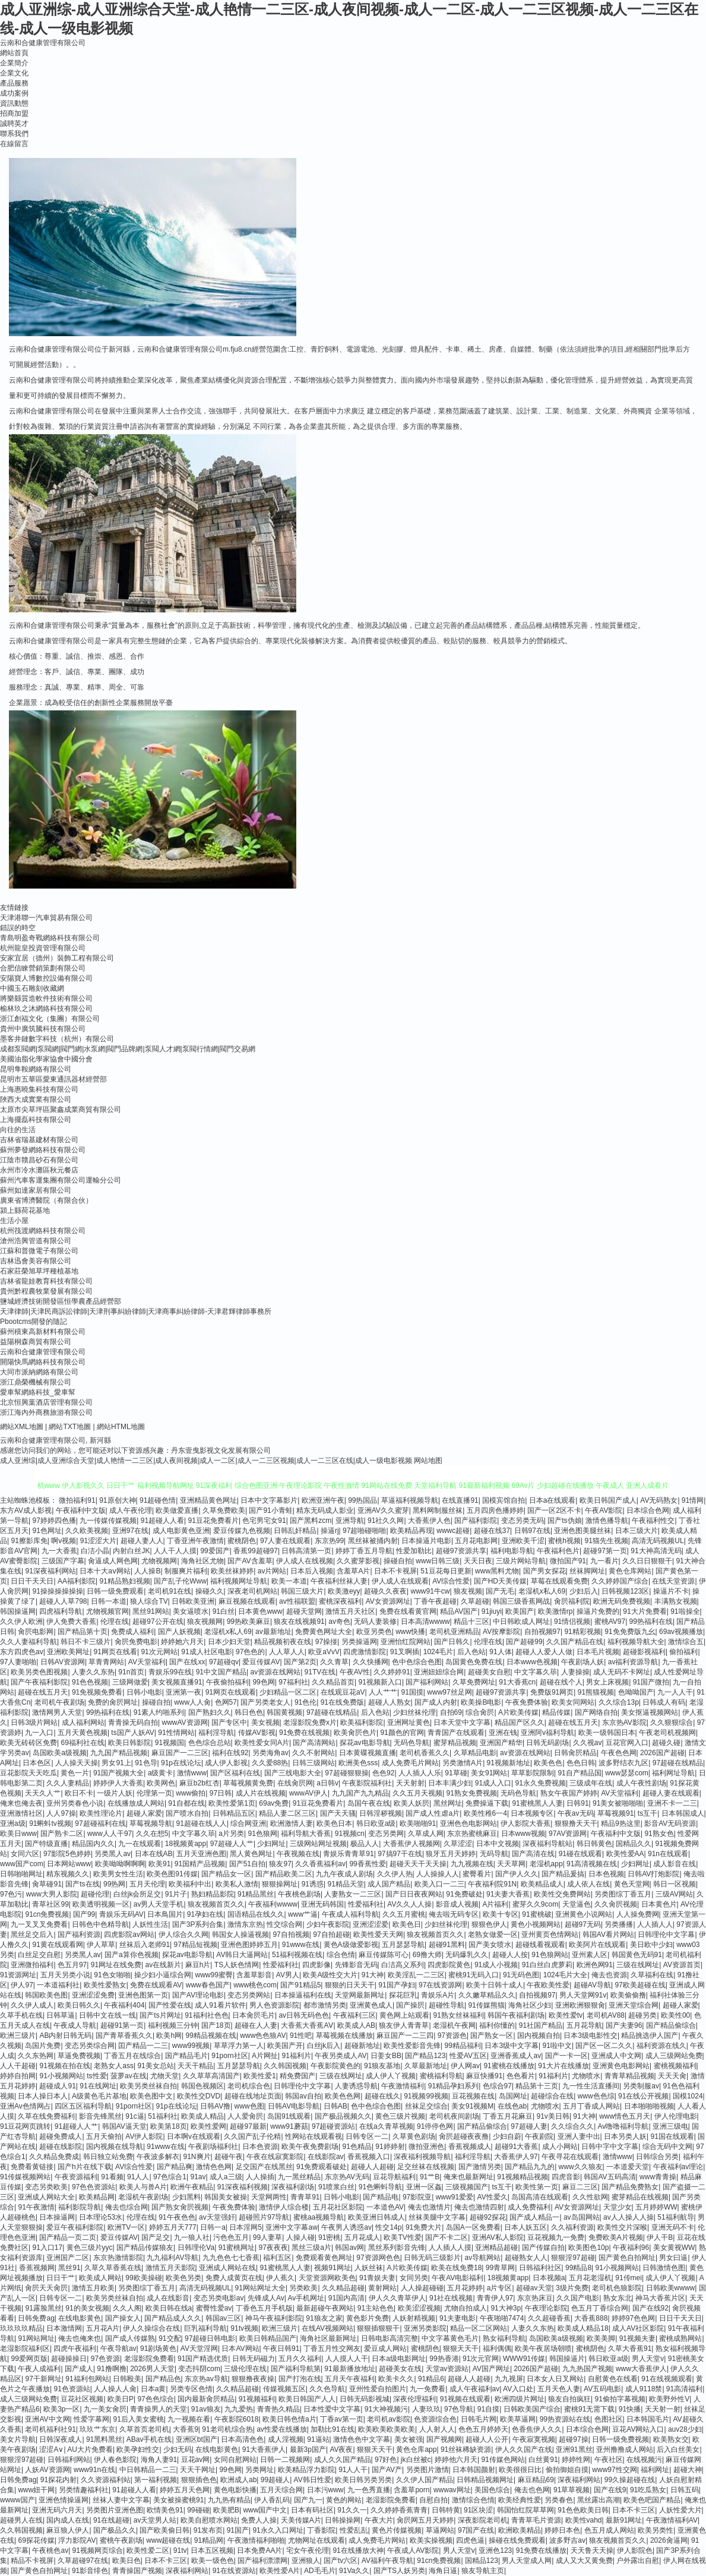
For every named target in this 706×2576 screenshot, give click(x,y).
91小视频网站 (61, 2076)
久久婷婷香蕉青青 (399, 2510)
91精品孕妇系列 (453, 2086)
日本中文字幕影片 (268, 1500)
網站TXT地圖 (70, 1427)
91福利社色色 (206, 2015)
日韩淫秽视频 (380, 1813)
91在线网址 (98, 2086)
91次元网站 (159, 1652)
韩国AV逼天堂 (124, 2126)
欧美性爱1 (259, 2076)
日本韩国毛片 (647, 2419)
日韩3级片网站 (34, 1722)
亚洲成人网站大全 (46, 2197)
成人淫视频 (285, 2439)
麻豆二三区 (580, 2187)
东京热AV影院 (624, 1722)
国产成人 (79, 2369)
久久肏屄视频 (615, 1904)
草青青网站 (106, 1662)
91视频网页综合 (97, 2550)
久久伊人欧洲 (21, 1621)
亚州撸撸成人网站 (624, 2449)
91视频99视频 (426, 2096)
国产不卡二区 (446, 2237)
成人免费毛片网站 (410, 1763)
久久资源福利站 (106, 2480)
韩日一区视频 (674, 1884)
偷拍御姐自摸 (567, 2470)
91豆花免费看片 (213, 1520)
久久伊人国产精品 (424, 2480)
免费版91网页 (552, 1692)
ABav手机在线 (149, 2439)
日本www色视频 (532, 1662)
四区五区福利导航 (83, 2106)
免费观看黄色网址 (324, 2257)
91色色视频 (90, 1682)
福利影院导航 (79, 2207)
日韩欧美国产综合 (532, 2409)
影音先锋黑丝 (100, 2116)
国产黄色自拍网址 (627, 2257)
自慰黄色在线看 (613, 2379)
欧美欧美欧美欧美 (386, 2429)
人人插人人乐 (419, 1773)
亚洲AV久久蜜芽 (383, 1510)
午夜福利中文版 (81, 1510)
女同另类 (414, 2278)
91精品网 (208, 2540)
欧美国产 (519, 1611)
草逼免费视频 (79, 2056)
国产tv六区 (340, 2560)
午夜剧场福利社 (213, 2146)
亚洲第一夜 (183, 1692)
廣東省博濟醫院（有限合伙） (46, 1200)
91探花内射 (58, 2480)
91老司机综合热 (227, 2429)
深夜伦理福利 (414, 2399)
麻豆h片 (198, 1965)
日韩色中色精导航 (100, 1924)
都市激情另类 (324, 2005)
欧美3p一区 (61, 2409)
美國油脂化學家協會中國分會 (46, 1059)
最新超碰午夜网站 (324, 2308)
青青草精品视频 (629, 2076)
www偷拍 (190, 1793)
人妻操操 (575, 1672)
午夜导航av (118, 2348)
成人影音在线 (674, 1864)
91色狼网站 (549, 1955)
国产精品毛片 (186, 2056)
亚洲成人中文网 (616, 2056)
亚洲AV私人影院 (498, 2237)
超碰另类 (642, 2015)
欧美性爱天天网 (378, 1934)
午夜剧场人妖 (582, 1662)
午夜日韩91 (281, 2348)
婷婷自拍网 (18, 2076)
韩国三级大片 (302, 1591)
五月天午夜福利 (350, 2379)
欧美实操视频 (431, 2540)
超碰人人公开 (487, 2439)
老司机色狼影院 (617, 2288)
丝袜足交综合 (426, 2106)
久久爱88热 (270, 1763)
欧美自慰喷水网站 (209, 2520)
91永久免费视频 (540, 1783)
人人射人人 (437, 2429)
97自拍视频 (291, 1934)
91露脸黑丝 (43, 2308)
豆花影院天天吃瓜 (28, 1773)
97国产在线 (476, 2530)
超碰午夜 (228, 2157)
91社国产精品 (540, 2025)
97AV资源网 (568, 1833)
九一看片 (604, 1561)
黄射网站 (382, 2288)
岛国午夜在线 (368, 1803)
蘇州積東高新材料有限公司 (43, 1331)
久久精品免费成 (54, 2157)
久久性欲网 (590, 2197)
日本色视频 (606, 1874)
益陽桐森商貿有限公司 (35, 1342)
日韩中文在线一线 (107, 2015)
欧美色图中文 (151, 2096)
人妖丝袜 (368, 2268)
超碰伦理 (95, 1894)
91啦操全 (684, 1611)
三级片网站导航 (521, 1561)
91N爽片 (197, 2157)
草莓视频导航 (150, 1823)
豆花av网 (195, 2459)
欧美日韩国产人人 (306, 2399)
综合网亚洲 (248, 1823)
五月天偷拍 (104, 2136)
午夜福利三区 (354, 2015)
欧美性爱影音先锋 (412, 2045)
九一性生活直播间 (590, 2086)
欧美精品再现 (411, 1530)
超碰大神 (687, 2470)
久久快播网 (370, 1662)
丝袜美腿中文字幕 (437, 2217)
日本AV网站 (240, 2348)
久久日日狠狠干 (647, 1561)
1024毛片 (438, 1652)
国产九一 (308, 2500)
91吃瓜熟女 (648, 2490)
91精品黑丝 (256, 1894)
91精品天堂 (346, 1884)
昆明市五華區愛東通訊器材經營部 (53, 1079)
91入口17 (47, 2247)
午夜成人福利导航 (350, 1914)
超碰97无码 (583, 1924)
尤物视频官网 (107, 1611)
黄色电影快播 (235, 2490)
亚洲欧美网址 (68, 1652)
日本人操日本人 (43, 2096)
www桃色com (255, 1985)
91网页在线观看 (230, 1692)
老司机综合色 (248, 2086)
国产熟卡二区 (61, 1833)
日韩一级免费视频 (620, 2439)
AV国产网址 (491, 2369)
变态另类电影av (219, 2298)
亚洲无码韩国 (322, 1904)
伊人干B (660, 2237)
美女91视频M (472, 2106)
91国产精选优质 (203, 2358)
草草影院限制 (532, 1773)
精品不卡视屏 (32, 2560)
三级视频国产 (466, 2187)
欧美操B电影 (481, 1702)
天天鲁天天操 (592, 2550)
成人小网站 (560, 2146)
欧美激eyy (344, 1591)
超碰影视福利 (644, 1652)
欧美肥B (226, 2510)
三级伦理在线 (245, 2369)
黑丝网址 (447, 1803)
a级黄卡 (160, 1773)
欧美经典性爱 (519, 2500)
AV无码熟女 (658, 1500)
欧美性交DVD (198, 2096)
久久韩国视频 (285, 2066)
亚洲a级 (13, 1823)
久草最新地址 (425, 2066)
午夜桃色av (50, 2550)
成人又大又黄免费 (584, 2560)
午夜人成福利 (39, 2369)
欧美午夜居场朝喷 (543, 2348)
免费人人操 (259, 2520)
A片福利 (495, 1904)
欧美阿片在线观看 (597, 1944)
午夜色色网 (619, 1753)
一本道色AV (385, 2207)
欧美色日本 (334, 1823)
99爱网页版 (29, 2358)
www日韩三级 (438, 1561)
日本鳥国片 (165, 1914)
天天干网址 (198, 2470)
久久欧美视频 (86, 1530)
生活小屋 (14, 1220)
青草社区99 (50, 1904)
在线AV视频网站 (327, 2328)
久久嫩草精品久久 (486, 1995)
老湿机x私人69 (541, 1591)
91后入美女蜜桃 (138, 2419)
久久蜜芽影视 (358, 1561)
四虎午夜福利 (74, 2348)
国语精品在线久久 (255, 1914)
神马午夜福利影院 (273, 2318)
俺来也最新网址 (468, 2177)
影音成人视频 (457, 1904)
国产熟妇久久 (209, 1712)
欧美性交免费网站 (562, 1894)
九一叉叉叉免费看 (39, 1924)
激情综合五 (686, 1642)
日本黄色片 (659, 1904)
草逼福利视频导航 (409, 1500)
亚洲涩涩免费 (93, 1995)
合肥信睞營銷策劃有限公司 (43, 968)
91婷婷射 (389, 2146)
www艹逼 (303, 1914)
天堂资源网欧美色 (327, 2278)
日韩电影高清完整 (389, 2338)
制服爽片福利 (185, 1571)
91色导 (146, 1763)
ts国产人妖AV (132, 1732)
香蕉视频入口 (368, 2157)
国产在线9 (610, 2490)
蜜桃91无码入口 (473, 1975)
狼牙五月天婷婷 (451, 1854)
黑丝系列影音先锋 (396, 2247)
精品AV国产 (458, 1611)
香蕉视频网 (37, 2268)
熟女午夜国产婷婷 (568, 1793)
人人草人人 (287, 1652)
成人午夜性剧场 (641, 1783)
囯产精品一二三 (143, 2045)
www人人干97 (109, 1833)
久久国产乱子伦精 (252, 2136)
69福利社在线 (82, 1743)
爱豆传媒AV (261, 1662)
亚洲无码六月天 (57, 2510)
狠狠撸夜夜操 (253, 2379)
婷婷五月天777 (173, 2227)
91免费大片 (424, 2227)
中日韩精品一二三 (147, 2470)
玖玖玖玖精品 (21, 2328)
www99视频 (191, 2045)
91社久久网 (386, 1520)
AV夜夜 (341, 2449)
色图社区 (608, 2419)
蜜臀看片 (477, 1874)
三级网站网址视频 (318, 1843)
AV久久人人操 (409, 1904)
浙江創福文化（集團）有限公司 (50, 1018)
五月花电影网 (476, 1541)
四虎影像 (316, 1965)
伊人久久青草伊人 (397, 2298)
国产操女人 (123, 2318)
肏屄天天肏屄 (46, 2288)
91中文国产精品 (221, 1672)
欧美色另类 (183, 2278)
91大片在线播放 (563, 2066)
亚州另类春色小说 (74, 1803)
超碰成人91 (57, 2086)
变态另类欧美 (46, 2187)
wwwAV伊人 (308, 1793)
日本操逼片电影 (426, 1541)
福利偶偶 (497, 2348)
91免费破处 (464, 1894)
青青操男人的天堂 (158, 2409)
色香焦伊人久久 (537, 2429)
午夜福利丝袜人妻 (339, 1581)
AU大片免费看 (90, 2449)
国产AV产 (387, 2470)
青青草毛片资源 (536, 2520)
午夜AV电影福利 (457, 2278)
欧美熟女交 (671, 2439)
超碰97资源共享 (461, 1551)
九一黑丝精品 (299, 2177)
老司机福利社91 (50, 2429)
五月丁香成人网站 (591, 2106)
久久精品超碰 (343, 2288)
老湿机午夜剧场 (143, 2197)
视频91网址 (332, 2268)
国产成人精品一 (534, 2217)
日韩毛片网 (478, 2419)
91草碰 (456, 1773)
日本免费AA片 (259, 2550)
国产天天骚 (338, 1813)
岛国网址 (513, 2096)
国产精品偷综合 (671, 2025)
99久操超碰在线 (629, 2480)
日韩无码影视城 (365, 2399)
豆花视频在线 (473, 2096)
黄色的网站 (344, 2500)
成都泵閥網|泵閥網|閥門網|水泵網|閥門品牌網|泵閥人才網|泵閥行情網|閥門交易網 (127, 1049)
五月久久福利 (299, 2358)
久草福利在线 (652, 1975)
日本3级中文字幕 (512, 2045)
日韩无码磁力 (253, 2358)
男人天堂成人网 (527, 2560)
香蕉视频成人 (469, 2146)
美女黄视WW (674, 2247)
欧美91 (159, 1864)
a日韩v (327, 1783)
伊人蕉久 (280, 2278)
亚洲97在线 (130, 1530)
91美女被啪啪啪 (618, 1803)
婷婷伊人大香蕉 (118, 1783)
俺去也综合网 (126, 2207)
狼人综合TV (148, 1601)
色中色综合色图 (417, 1662)
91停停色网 (435, 2126)
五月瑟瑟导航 (403, 1944)
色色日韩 (580, 1763)
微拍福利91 (77, 1500)
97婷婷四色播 (53, 1520)
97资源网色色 (378, 2257)
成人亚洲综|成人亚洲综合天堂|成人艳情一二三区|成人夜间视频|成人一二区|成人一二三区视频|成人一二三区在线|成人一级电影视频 (206, 1460)
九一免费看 (427, 2389)
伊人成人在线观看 (400, 1581)
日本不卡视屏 (395, 1571)
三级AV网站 (674, 1894)
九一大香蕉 (59, 1551)
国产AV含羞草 (249, 1561)
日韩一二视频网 (285, 2459)
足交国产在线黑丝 (264, 2167)
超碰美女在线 (400, 2369)
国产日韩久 (452, 1642)
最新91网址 (624, 2520)
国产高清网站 (314, 1743)
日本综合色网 (647, 1510)
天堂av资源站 (447, 2369)
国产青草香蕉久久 (124, 2035)
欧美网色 (161, 1783)
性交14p (388, 2227)
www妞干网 (36, 2490)
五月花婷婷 (465, 2288)
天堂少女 (617, 2207)
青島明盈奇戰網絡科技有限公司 (50, 938)
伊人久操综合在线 (151, 2328)
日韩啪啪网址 (21, 1874)
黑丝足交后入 (32, 1934)
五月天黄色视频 (82, 1732)
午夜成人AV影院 (413, 2550)
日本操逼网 (57, 2217)
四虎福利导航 (60, 1611)
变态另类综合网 (90, 2045)
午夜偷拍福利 (227, 1682)
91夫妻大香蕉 (508, 1894)
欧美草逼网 (518, 2419)
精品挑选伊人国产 (649, 2035)
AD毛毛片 (319, 2570)
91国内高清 (346, 2298)
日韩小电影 (144, 1692)
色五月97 (72, 1965)
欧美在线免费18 (456, 2268)
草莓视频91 (615, 1813)
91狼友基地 (382, 2066)
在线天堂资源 (673, 1581)
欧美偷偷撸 (628, 1995)
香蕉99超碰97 (255, 1551)
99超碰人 (275, 2480)
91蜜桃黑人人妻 (537, 1803)
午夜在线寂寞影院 (274, 2157)
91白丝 (224, 1611)
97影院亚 (417, 2197)
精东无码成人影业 (324, 1510)
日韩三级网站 (313, 1763)
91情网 (693, 1500)
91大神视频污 (386, 2409)
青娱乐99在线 (170, 1672)
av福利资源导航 (633, 1662)
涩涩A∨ (51, 2449)
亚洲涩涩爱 (370, 1924)
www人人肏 (192, 1702)
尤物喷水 (586, 2076)
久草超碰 (475, 1601)
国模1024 (688, 2096)
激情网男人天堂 (57, 1712)
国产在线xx (187, 1662)
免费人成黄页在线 (233, 2278)
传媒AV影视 (257, 1732)
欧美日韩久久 (79, 2005)
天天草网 (511, 1864)
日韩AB (335, 2106)
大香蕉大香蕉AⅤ (307, 2025)
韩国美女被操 (225, 2197)
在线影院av (326, 2157)
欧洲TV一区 (126, 2227)
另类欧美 (303, 2288)
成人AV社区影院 (638, 2328)
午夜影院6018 (236, 2419)
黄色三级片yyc (90, 2247)
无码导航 (494, 1854)
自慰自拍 (433, 2500)
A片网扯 (265, 2056)
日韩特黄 (446, 2510)
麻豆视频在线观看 (247, 1601)
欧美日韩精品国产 (267, 2338)
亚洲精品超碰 (496, 2247)
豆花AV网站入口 (638, 2429)
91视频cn (350, 1833)
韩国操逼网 (18, 1611)
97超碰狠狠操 (346, 1773)
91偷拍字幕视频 (620, 2399)
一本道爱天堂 (627, 2167)
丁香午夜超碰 (435, 1601)
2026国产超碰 (662, 1753)
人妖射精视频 (413, 2318)
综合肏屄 (480, 1712)
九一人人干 (675, 1692)
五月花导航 (584, 2025)
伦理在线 (114, 1621)
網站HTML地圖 (121, 1427)
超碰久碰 (666, 1743)
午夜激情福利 (402, 2086)
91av (197, 2177)
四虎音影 (566, 2177)
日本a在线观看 (552, 1500)
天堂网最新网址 (360, 1995)
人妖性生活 (150, 1924)
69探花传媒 (36, 2540)
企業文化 (14, 73)
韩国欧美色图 (46, 1995)
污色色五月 (231, 2237)
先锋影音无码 (356, 1965)
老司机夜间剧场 (454, 2116)
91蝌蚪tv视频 (50, 1823)
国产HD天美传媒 (500, 1581)
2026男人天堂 (152, 2369)
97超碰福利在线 (100, 1823)
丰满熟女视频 (675, 1601)
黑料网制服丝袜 (438, 1510)
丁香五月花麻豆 (508, 2116)
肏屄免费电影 (136, 1642)
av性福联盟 (297, 1601)
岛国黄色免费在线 (473, 1662)
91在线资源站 (234, 2570)
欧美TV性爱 (402, 2237)
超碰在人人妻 (256, 2025)
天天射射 (410, 1783)
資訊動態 (14, 103)
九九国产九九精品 (360, 1793)
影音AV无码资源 (670, 1823)
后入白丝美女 (678, 2449)
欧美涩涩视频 (419, 2308)
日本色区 (37, 1763)
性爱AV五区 (468, 2056)
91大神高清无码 (656, 1551)
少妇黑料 (186, 2197)
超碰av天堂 (534, 2288)
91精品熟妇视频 (124, 1581)
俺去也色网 (532, 2490)
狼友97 (280, 1864)
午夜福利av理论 (678, 2167)
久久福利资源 (572, 2227)
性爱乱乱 (354, 2530)
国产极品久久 (114, 2530)
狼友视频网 (205, 1621)
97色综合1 (169, 2177)
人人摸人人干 (346, 2358)
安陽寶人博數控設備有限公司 (46, 978)
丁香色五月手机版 (264, 2308)
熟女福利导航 (504, 2338)
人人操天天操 (76, 1763)
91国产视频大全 (118, 1773)
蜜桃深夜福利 (340, 1601)
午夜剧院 (539, 2136)
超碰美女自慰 (489, 1672)
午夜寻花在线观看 (570, 2157)
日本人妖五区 (525, 2227)
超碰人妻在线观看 (670, 1793)
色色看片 (520, 2076)
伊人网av (465, 2066)
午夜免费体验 (526, 1702)
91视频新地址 (508, 1763)
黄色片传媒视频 (397, 2530)
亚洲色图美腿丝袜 (582, 1530)
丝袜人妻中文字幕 (121, 2500)
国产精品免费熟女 (629, 2187)
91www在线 (300, 1944)
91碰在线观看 (580, 1854)
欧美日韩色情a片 (289, 2419)
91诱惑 (313, 1884)
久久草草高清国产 (211, 2076)
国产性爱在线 (169, 2005)
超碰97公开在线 (157, 1621)
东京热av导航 (206, 2379)
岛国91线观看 (289, 2116)
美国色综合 (492, 2490)
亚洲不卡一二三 (672, 1803)
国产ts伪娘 (564, 1520)
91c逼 (134, 2116)
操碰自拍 (398, 1561)
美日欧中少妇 (651, 1944)
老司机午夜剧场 (59, 1702)
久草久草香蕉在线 (112, 2268)
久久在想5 (152, 1833)
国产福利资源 (79, 1934)
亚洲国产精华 (501, 1743)
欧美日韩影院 (129, 1743)
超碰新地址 (362, 2045)
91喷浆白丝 (336, 2187)
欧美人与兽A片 (143, 2187)
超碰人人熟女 (389, 1702)
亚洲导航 (349, 1520)
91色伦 (305, 1702)
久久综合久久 (572, 2126)
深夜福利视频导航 (422, 2157)
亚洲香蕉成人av (515, 2056)
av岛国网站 (581, 2217)
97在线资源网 (440, 1985)
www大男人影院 (51, 1894)
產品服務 (14, 83)
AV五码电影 (602, 2389)
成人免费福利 (529, 2207)
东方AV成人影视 (26, 1510)
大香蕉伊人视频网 (411, 1843)
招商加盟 (14, 113)
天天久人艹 (43, 1793)
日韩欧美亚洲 (193, 1601)
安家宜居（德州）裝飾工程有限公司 (57, 958)
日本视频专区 (532, 1813)
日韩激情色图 (663, 2268)
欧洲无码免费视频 (621, 1601)
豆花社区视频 (82, 2399)
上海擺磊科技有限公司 (35, 1119)
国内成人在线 (67, 2520)
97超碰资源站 (333, 2126)
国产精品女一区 (226, 1874)
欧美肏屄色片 (355, 1732)
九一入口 (39, 1732)
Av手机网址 (306, 2298)
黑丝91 (69, 2268)
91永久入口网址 (277, 2530)
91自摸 (488, 2409)
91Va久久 (354, 2570)
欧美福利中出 (190, 1884)
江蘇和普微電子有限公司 (39, 1251)
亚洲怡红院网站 (405, 1642)
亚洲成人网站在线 (227, 2268)
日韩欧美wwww (670, 2288)
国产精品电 (380, 2197)
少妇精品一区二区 (287, 1692)
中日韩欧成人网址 (521, 1621)
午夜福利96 (631, 2247)
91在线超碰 (111, 2520)
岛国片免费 (43, 2045)
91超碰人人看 (162, 1520)
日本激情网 (64, 2328)
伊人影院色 (635, 2550)
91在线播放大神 (358, 2550)
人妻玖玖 (426, 2409)
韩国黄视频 (284, 1712)
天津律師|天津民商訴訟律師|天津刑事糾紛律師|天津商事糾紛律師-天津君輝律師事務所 (135, 1311)
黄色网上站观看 (404, 2015)
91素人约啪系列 (159, 1712)
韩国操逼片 (567, 2358)
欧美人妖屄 (411, 1803)
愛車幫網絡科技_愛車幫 (37, 1392)
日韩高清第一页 (306, 1551)
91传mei (628, 2278)
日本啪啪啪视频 (649, 2106)
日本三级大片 (636, 1530)
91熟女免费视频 (471, 1793)
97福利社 (293, 1682)
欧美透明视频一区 (100, 1904)
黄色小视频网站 (536, 1924)
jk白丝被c (416, 2459)
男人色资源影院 (274, 2005)
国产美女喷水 (489, 1944)
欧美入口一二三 (439, 1884)
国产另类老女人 (265, 1702)
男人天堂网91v (582, 1995)
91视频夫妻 (637, 2338)
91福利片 (296, 2056)
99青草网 (500, 2268)
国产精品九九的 (530, 2167)
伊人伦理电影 (675, 2116)
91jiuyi (492, 1611)
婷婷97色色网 (633, 2318)
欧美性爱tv (565, 2015)
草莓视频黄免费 (248, 1783)
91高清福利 (684, 2389)
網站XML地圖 (21, 1427)
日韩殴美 (127, 2379)
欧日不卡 (79, 1793)
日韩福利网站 (69, 2459)
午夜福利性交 (653, 1520)
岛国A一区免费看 (473, 2227)
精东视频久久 (67, 1874)
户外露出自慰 (637, 2560)
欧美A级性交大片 (330, 1975)
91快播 (630, 2409)
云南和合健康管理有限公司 (43, 1352)
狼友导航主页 (482, 2570)
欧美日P (120, 2399)
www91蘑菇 (289, 2126)
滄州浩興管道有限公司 (35, 1241)
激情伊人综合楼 (284, 2207)
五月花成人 (362, 2237)
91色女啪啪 (112, 1975)
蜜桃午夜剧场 (121, 2540)
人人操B (147, 1571)
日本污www (325, 2490)
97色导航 (458, 2409)
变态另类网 (386, 1833)
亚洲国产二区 (67, 2257)
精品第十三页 (536, 2086)
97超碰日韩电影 (210, 2338)
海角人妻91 (159, 2459)
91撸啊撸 (111, 2369)
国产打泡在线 (299, 2379)
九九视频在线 (472, 1864)
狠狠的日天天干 (350, 1985)
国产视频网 (444, 2439)
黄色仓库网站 (630, 1571)
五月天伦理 (147, 1884)
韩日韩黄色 (594, 1843)
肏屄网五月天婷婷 (425, 2520)
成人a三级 (226, 2177)
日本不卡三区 (633, 2510)
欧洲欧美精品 (519, 2530)
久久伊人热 (395, 1874)
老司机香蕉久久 (424, 1753)
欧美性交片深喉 (622, 2227)
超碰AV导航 (592, 1985)
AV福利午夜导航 (387, 2560)
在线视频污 (644, 2459)
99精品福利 (463, 2045)
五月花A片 (102, 2328)
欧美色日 (406, 1924)
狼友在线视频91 (299, 1621)
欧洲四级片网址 (519, 2399)
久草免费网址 (473, 1682)
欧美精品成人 (542, 1884)
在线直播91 (460, 1500)
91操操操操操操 (57, 1591)
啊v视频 (63, 1541)
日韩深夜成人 (60, 2439)
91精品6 (431, 2379)
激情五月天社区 (350, 1611)
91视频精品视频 (522, 2177)
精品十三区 (471, 1621)
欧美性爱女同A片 (262, 1743)
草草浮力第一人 (239, 2045)
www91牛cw (429, 1591)
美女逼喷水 (190, 1611)
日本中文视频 (497, 1843)
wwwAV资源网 (185, 1722)
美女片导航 (18, 2439)
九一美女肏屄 (105, 2409)
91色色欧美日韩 (583, 2510)
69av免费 (274, 1803)
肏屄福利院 (572, 1601)
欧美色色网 (342, 2096)
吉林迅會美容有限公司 (35, 1261)
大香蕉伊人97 (515, 2157)
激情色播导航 (606, 1520)
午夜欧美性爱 (548, 1985)
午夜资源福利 (76, 2177)
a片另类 (231, 1833)
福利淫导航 (216, 1732)
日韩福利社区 (540, 2268)
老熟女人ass (114, 2066)
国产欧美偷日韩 (164, 2530)
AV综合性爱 (451, 1581)
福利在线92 (230, 1753)
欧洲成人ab (238, 2480)
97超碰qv (224, 1662)
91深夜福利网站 (50, 1571)
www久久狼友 (581, 2167)
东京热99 (329, 1541)
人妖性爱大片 (680, 2510)
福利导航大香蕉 (306, 1833)
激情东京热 (245, 1924)
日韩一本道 (108, 1601)
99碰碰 (198, 2510)
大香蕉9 (185, 2429)
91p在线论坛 (181, 1763)
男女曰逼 (673, 2257)
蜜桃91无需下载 (589, 2409)
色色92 (383, 1773)
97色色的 (250, 1652)
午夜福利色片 (558, 1551)
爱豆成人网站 (385, 2348)
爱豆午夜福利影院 (74, 2227)
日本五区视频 (212, 2550)
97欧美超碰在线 (640, 1985)
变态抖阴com (199, 2369)
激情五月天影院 (170, 2268)
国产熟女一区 (491, 2035)
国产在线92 (650, 2308)
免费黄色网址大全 (323, 1631)
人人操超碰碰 (422, 2288)
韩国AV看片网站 (608, 1934)
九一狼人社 (192, 2237)
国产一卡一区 (566, 2056)
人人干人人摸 (175, 1551)
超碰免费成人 (60, 2136)
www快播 (410, 1631)
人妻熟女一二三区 (352, 1894)
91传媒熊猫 (486, 2005)
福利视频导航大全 (635, 1642)
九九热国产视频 (587, 2369)
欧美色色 (548, 1763)
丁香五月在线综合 (132, 2056)
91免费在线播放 (541, 2550)
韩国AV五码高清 (609, 2177)
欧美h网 (169, 2035)
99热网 (114, 1884)
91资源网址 (18, 1975)
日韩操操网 (342, 2520)
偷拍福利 (683, 1652)
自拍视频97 (542, 1631)
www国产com (21, 1864)
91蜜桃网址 (237, 2247)
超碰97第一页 (604, 1551)
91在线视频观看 (666, 2379)
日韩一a (213, 2227)
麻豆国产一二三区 (179, 1753)
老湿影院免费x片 (310, 1722)
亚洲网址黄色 (408, 1722)
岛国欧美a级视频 (60, 1753)
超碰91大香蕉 (516, 2146)
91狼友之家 (324, 2318)
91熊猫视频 (596, 1692)
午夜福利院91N (492, 1884)
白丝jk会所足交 (137, 1894)
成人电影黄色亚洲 (181, 1530)
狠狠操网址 (279, 1884)
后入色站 (471, 1652)
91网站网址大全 (260, 2288)
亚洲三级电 (670, 2126)
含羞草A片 (353, 1571)
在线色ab (512, 2106)
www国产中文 (265, 2510)
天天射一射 (662, 2409)
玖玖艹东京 (97, 2429)
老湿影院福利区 (25, 2348)
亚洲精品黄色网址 (208, 1500)
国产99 (84, 1914)
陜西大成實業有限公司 (35, 1099)
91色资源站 (71, 2389)
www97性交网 (614, 2470)
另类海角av (270, 1753)
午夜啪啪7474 (502, 2318)
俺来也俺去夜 (21, 1803)
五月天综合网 (281, 2490)
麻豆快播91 (484, 2076)
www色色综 (596, 2096)
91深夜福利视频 (242, 2187)
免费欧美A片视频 (615, 2237)
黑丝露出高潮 (598, 2500)
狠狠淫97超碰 (572, 2257)
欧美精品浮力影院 (306, 2470)
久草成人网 (426, 1833)
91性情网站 (176, 1732)
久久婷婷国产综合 (619, 1581)
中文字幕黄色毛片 (450, 2338)
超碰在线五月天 (43, 1692)
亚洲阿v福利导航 (547, 1732)
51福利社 (162, 2116)
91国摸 (412, 1692)
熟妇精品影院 (212, 1894)
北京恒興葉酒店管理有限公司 (46, 1402)
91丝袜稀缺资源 (466, 2449)
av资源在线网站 (275, 1672)
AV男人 (287, 1975)
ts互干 (647, 1813)
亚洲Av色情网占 (25, 2106)
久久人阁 (127, 2308)
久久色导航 (327, 2389)
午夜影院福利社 (367, 1783)
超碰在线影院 (60, 2146)
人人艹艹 (383, 1692)
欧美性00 (675, 2015)
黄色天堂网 (632, 1884)
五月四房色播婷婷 (495, 1510)
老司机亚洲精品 (454, 1631)
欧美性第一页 (536, 2187)
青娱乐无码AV (121, 1914)
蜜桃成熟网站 (680, 2338)
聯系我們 (14, 133)
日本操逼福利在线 (302, 1995)
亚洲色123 (495, 2550)
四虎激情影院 (364, 1652)
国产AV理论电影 (198, 1995)
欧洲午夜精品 (191, 2187)
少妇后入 (583, 1591)
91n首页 (131, 1672)
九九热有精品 (229, 2500)
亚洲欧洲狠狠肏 (580, 2005)
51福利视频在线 (297, 1955)
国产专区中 (229, 1722)
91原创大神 (117, 1500)
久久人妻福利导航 (28, 1642)
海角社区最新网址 (328, 2338)
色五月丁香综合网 (599, 2308)
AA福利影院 (77, 1581)
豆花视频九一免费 (555, 2237)
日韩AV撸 (215, 2106)
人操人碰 (300, 2237)
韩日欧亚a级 (376, 1823)
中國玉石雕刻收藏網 (32, 988)
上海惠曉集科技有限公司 (39, 1089)
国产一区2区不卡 (554, 1510)
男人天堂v (648, 2358)
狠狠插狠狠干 (378, 2328)
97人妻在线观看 (285, 1541)
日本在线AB (154, 1854)
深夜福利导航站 (547, 1843)
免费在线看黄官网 (407, 1611)
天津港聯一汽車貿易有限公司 (46, 918)
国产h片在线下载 (85, 2167)
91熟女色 (658, 1833)
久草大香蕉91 (629, 2348)
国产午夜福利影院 (39, 1682)
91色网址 (46, 1530)
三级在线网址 (637, 1965)
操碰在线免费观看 (517, 2540)
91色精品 (357, 2146)
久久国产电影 (577, 2298)
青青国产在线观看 (456, 1732)
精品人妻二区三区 (287, 1813)
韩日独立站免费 (108, 2157)
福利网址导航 (673, 1773)
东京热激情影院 (118, 2257)
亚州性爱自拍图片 (377, 2389)
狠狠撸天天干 (576, 1823)
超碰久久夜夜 (385, 1591)
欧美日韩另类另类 (363, 2480)
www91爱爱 (454, 2197)
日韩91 (577, 1803)
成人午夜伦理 (130, 1510)
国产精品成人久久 (172, 2318)
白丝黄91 (543, 2459)
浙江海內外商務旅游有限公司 (46, 1412)
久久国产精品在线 (574, 1642)
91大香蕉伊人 (264, 2449)
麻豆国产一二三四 (404, 2035)
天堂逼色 (576, 1904)
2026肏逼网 (669, 2540)
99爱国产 (214, 1551)
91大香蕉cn (517, 1682)
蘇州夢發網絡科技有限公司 (43, 1150)
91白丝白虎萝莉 (547, 1965)
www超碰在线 (168, 2540)
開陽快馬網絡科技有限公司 (43, 1362)
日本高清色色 (242, 2439)
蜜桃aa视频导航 (318, 2217)
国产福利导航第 (296, 2369)
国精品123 (481, 2560)
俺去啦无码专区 (454, 1914)
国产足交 (155, 2237)
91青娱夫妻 (377, 2278)
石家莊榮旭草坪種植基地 (39, 1271)
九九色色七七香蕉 (230, 2257)
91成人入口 (493, 1783)
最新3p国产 (308, 2449)
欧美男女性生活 (118, 1874)
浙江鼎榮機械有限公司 (35, 1382)
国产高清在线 (533, 1854)
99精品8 (578, 2268)
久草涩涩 (458, 1843)
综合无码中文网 (667, 2146)
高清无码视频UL (657, 1541)
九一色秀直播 (368, 2490)
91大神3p (505, 2308)
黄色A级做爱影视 (351, 1944)
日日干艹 (60, 2278)
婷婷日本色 (562, 2530)
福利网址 (655, 2470)
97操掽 (326, 1642)
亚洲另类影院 (425, 2328)
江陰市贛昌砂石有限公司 (39, 1160)
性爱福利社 (366, 1904)
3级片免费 (572, 2288)
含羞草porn (411, 2490)
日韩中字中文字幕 (609, 2146)
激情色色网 (214, 2167)
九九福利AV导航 (172, 2257)
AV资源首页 (682, 1965)
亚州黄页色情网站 (549, 1934)
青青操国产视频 (137, 2570)
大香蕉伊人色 (429, 1520)
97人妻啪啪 (18, 1662)
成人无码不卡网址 (621, 1672)
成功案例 (14, 93)
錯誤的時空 (18, 928)
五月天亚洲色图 (201, 1854)
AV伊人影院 (144, 2136)
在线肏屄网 (295, 1783)
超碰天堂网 (304, 1611)
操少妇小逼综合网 (162, 1975)
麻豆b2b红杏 (199, 1783)
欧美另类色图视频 (39, 1672)
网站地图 (428, 1460)
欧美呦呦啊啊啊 (120, 1864)
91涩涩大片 (98, 1541)
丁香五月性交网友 (331, 2348)
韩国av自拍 (303, 2096)
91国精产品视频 (200, 1864)
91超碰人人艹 (76, 2126)
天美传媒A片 (301, 2520)
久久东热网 (35, 2056)
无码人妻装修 (375, 1621)
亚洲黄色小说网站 (583, 1914)
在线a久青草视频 (386, 2126)
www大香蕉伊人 (641, 2369)
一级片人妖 (114, 1793)
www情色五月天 (624, 2116)
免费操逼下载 (487, 1803)
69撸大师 (427, 1955)
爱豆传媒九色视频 (241, 1530)
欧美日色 (126, 2560)
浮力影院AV (77, 2540)
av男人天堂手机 (159, 1904)
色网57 (226, 1702)
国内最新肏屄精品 (206, 2399)
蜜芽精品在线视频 (640, 2197)
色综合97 (497, 2086)
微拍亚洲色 (426, 2146)
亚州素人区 (589, 1955)
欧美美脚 (601, 2338)
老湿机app (546, 1864)
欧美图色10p (588, 2247)
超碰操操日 (69, 2358)
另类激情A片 (462, 1763)
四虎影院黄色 (449, 1965)
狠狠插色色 (199, 2480)
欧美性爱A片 (279, 2570)
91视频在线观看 (465, 2399)
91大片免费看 (644, 1611)
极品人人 (364, 1843)
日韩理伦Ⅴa (196, 2247)
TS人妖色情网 (236, 1965)
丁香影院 (321, 2530)
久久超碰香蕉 (549, 2318)
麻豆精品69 (536, 2480)
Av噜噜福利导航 (623, 2126)
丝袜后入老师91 (144, 1944)
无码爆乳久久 (466, 1955)
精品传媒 (556, 1712)
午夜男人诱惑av (346, 2227)
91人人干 (353, 2470)
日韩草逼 (60, 2015)
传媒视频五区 (284, 2389)
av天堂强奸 (217, 2217)
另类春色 (558, 2500)
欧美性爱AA (625, 1854)
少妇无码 (177, 2449)
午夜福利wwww (272, 1904)
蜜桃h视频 (564, 1541)
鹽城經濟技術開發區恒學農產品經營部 (60, 1301)
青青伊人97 (495, 2298)
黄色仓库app (416, 2449)
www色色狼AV (263, 2035)
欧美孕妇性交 (137, 2449)
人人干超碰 (18, 2066)
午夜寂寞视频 (533, 2439)
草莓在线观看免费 (559, 1581)
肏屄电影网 (35, 1631)
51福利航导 (675, 2217)
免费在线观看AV (156, 1985)
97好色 (386, 2459)
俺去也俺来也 (79, 2338)
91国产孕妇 (396, 1985)
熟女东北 (617, 2298)
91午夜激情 (36, 2207)
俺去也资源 (609, 1975)
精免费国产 (297, 2076)
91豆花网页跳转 (25, 2126)
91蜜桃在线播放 (508, 2066)
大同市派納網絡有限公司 (39, 1372)
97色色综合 (155, 2399)
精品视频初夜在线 (282, 1642)
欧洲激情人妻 (291, 1823)
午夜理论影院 (546, 2308)
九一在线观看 (139, 1843)
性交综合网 (284, 1924)
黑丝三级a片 (311, 2247)
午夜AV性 (355, 1672)
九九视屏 (509, 2379)
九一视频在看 (188, 2419)
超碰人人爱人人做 (543, 1652)
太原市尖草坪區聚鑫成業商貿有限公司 (60, 1109)
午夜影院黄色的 (335, 2066)
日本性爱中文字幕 (331, 2409)
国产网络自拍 (596, 1712)
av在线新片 (163, 1965)
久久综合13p (619, 1702)
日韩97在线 (532, 1530)
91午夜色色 (177, 2217)
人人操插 (260, 2177)
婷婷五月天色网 (185, 2490)
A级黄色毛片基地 (99, 2096)
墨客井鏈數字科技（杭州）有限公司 (57, 1039)
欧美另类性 (655, 2530)
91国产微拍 (651, 1682)
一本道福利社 (58, 1985)
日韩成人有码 (663, 1702)
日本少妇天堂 (229, 1642)
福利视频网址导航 (238, 1581)
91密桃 (329, 2237)
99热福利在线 (651, 1621)
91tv (180, 2550)
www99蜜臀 (214, 1975)
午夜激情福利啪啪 (255, 2540)
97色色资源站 (93, 2187)
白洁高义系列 (402, 1965)
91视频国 (169, 1743)
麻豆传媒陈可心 (384, 1955)
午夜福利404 (124, 2005)
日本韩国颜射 (473, 2470)
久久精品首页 (333, 1682)
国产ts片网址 (160, 2015)
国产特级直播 (46, 1843)
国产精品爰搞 (563, 1874)
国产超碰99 (524, 1642)
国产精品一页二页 (67, 2237)
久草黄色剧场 (413, 2136)
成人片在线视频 (261, 1793)
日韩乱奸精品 (295, 1530)
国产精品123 (425, 2056)
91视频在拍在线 (64, 2066)
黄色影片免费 (367, 2318)
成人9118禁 (644, 2389)
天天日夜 (478, 1561)
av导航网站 (483, 2257)
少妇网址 (271, 1843)
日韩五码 (684, 2490)
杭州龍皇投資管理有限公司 (43, 948)
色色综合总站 (209, 1743)
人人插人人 (655, 1924)
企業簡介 (14, 63)
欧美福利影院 (361, 1722)
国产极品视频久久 (343, 2116)
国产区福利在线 (235, 1773)
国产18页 (215, 2025)
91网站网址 (36, 2338)
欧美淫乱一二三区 (416, 1975)
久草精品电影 (475, 1753)
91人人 (138, 2177)
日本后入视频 (311, 1571)
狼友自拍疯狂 (569, 2399)
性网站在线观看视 (313, 2136)
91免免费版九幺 (629, 1631)
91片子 (176, 1894)
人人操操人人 (437, 1874)
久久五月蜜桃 (403, 1914)
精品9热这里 (621, 1823)
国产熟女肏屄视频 (179, 2207)
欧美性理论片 (101, 1813)
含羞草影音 (254, 1975)
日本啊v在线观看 (193, 2136)
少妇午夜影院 (327, 1924)
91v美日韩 (553, 2116)
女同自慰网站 (235, 2459)
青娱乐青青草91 (348, 1854)
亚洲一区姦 (424, 2187)
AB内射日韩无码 (65, 2035)
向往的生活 (18, 1130)
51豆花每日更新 (445, 1571)
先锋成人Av (266, 2298)
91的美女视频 (87, 2308)
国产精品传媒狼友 (144, 2247)
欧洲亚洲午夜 (323, 1500)
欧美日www (18, 1833)
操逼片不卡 (671, 1591)
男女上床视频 (607, 1682)
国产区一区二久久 (603, 2045)
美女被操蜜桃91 (178, 2500)
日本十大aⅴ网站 (105, 1571)
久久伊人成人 (32, 2005)
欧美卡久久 (396, 2379)
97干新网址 (43, 2379)
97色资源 (105, 2358)
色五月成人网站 (609, 2530)
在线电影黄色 (79, 2318)
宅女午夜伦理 (307, 2550)
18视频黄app (185, 1843)
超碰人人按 (510, 1955)
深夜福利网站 (579, 2480)
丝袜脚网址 (587, 1571)
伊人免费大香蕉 (71, 1621)
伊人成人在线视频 (304, 1561)
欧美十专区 (500, 1914)
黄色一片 (75, 1773)
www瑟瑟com (626, 1773)
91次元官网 (481, 2358)
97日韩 (221, 1793)
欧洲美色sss (358, 1763)
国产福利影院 (475, 1520)
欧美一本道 (289, 1581)
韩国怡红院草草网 (525, 2510)
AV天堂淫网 (199, 2348)
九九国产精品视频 (118, 1753)
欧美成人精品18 (583, 2328)
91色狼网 (262, 1833)
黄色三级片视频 (400, 2116)
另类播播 (618, 1924)
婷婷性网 (576, 2459)
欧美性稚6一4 (485, 1813)
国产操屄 (410, 2005)
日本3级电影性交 (590, 2035)
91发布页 (208, 2530)
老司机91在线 (169, 1591)
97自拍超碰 (331, 1934)
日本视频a (549, 2278)
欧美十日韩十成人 (494, 1985)
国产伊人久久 (516, 1874)
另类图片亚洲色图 (114, 2510)
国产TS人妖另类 (399, 2570)
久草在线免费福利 (46, 2116)
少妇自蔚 (507, 2136)
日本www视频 (523, 1833)
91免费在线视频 (304, 1732)
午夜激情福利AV (672, 2520)
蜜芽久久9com (535, 1904)
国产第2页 (300, 1662)
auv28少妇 (685, 2429)
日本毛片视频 (598, 1652)
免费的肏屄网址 (113, 1702)
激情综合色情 (473, 2500)
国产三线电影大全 (292, 1773)
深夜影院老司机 (483, 2520)
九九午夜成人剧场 (344, 1874)
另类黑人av (112, 1854)
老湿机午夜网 (454, 2025)
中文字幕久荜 (535, 1672)
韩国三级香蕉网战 (521, 1601)
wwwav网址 (452, 2490)
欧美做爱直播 (177, 1510)
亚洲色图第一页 (143, 1995)
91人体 (500, 1652)
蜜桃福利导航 (441, 2076)
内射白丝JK (131, 1551)
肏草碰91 (46, 1884)
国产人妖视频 (179, 1631)
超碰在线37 (492, 1530)
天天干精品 (195, 2066)
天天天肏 (672, 2076)
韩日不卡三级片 (85, 1642)
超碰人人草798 (63, 1601)
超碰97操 (573, 2439)
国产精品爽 (174, 2167)
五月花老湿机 (590, 2278)
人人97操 (60, 1813)
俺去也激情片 (429, 2207)
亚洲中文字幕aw (291, 2227)
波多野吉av (567, 2540)
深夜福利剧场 (292, 2187)
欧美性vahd (583, 2520)
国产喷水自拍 (187, 1813)
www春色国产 (208, 1985)
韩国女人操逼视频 (240, 1934)
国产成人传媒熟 (130, 2338)
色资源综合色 (435, 2419)
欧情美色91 (165, 2510)
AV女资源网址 (388, 1601)
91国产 (238, 2530)
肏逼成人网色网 (113, 1561)
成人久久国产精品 (342, 2459)
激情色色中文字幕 (361, 2439)
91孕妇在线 (205, 1914)
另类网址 (259, 2470)
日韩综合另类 (657, 2157)
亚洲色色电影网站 (468, 1823)
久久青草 (334, 1662)
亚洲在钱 (503, 1732)
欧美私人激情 (237, 1884)
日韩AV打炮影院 (653, 1874)
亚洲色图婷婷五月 (249, 1944)
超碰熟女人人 (526, 2257)
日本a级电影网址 (399, 2358)
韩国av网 (349, 2247)
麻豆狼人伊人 (67, 2530)
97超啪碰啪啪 (364, 1530)
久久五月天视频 (417, 1793)
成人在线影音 (168, 2298)
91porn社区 (229, 2056)
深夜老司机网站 (252, 1591)
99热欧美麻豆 (248, 1621)
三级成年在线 (590, 1783)
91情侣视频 (572, 1621)
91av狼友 (206, 2409)
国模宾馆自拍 (503, 1500)
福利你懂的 (497, 2025)
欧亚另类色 (374, 1631)
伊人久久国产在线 (523, 2449)
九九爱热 (238, 2409)
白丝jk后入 (324, 2045)
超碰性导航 (446, 2005)
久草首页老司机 (144, 2429)
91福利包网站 (87, 2379)
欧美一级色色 (212, 2560)
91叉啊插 (404, 1652)
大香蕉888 (590, 2318)
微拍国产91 (568, 1561)
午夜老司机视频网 (667, 1732)
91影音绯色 (90, 2570)
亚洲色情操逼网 (63, 2500)
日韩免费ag (36, 2318)
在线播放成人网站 (135, 1803)
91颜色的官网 (401, 1732)
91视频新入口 (380, 1682)
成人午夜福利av (474, 2389)
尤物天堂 (164, 2076)
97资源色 (452, 2035)
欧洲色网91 (595, 1965)
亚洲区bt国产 (196, 2439)
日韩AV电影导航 (293, 2106)
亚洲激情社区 (21, 1813)
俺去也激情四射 (479, 2207)
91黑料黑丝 (104, 2439)
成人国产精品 (389, 1884)
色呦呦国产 (636, 1692)
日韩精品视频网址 (485, 2480)
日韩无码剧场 (547, 1743)
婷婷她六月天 (182, 1642)
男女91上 (116, 1763)
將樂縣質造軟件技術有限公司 (46, 998)
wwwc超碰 (453, 1530)
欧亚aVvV (324, 1652)
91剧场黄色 (158, 2348)
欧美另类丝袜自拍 (148, 2086)
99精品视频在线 (211, 2035)
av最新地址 (273, 1631)
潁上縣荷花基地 (25, 1210)
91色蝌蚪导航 (380, 2187)
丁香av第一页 (341, 2419)
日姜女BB (386, 2056)
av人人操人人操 (628, 2217)
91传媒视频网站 (25, 2177)
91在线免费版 (342, 1702)
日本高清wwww (425, 1621)
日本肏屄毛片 (253, 2015)
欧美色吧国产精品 (651, 2500)
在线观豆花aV (343, 1692)
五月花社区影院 (338, 2207)
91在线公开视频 (643, 2096)
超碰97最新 (248, 2126)
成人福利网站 (83, 1722)
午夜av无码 (576, 1813)
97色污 (11, 1894)
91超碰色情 (158, 1500)
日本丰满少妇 (449, 1783)
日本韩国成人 (682, 1813)
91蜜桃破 (536, 1914)
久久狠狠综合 (671, 1722)
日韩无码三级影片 (432, 2257)
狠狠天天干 (461, 2348)
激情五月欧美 (93, 2288)
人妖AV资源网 (47, 2470)
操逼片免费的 (598, 1611)
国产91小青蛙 (270, 1510)
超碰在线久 (382, 2096)
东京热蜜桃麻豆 (472, 1833)
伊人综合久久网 (183, 1934)
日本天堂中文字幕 (461, 1722)
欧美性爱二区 (147, 2550)
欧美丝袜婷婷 (232, 1571)
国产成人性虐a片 (433, 1813)
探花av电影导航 (365, 1743)
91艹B (429, 2177)
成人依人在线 (588, 1884)
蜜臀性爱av (214, 2308)
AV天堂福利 (147, 1662)
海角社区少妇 (529, 2005)
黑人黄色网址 (251, 1854)
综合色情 (341, 1955)
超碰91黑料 (447, 1944)
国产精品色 (163, 2379)
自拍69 (451, 1712)
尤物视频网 (159, 1561)
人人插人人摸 (450, 2247)
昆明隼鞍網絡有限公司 (35, 1069)
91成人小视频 (496, 1965)
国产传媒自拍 (543, 2247)
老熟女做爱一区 (493, 1934)
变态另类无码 (522, 1520)
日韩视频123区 (625, 1591)
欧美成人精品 (202, 2116)
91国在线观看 (672, 2136)
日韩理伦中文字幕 (666, 1934)
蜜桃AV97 (609, 1621)
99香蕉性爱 (367, 1864)
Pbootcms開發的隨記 (33, 1321)
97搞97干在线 (400, 1854)
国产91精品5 (300, 1985)
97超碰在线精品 (331, 1712)
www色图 (249, 2106)
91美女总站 (155, 2066)
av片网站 (272, 1571)
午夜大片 (379, 2520)
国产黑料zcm (310, 1520)
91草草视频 (571, 2490)
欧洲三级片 (18, 2035)
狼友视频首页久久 (216, 1904)
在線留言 (14, 144)
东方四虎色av (21, 1652)
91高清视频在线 (591, 1864)
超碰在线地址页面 (252, 2096)
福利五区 (277, 2257)
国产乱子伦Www (180, 1581)
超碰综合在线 (552, 2096)
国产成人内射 (435, 1702)
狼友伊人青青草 (404, 2025)
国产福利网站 (427, 1682)
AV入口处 (518, 2389)
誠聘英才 (14, 123)
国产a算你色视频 (132, 1955)
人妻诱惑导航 (356, 2086)
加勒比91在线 (332, 2429)
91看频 (112, 2177)
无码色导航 (411, 1743)
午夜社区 (608, 2459)
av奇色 (339, 1621)
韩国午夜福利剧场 (515, 2015)
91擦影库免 (29, 1541)
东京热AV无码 (347, 2177)
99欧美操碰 (143, 2278)
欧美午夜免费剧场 (309, 2146)
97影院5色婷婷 (67, 1854)
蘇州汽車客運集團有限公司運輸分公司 (60, 1180)
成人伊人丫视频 (391, 2076)
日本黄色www (260, 1611)
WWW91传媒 (524, 2358)
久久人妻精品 (67, 1783)
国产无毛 (500, 1591)
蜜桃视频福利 (675, 2066)
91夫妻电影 (457, 2318)
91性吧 (301, 2035)
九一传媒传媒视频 (108, 1520)
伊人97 (22, 1985)
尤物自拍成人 (465, 2308)
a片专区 (499, 2288)
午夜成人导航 (74, 2025)
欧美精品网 (97, 2197)
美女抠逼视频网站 (649, 1712)
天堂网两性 (269, 2197)
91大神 (373, 1975)
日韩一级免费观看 (115, 1591)
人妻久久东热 (93, 1672)
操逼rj (330, 1530)
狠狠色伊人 (489, 1924)
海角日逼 (443, 2570)
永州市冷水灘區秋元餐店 (39, 1170)
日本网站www (69, 1864)
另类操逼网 (359, 1642)
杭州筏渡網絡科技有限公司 (43, 1231)
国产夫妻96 (624, 2025)
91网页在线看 (115, 1652)
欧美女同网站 (573, 1702)
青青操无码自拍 (133, 1722)
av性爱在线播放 (282, 2429)
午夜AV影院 (603, 1510)
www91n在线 (94, 2470)
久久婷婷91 (391, 1672)
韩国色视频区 (202, 2086)
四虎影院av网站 (129, 1934)
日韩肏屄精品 (575, 1753)
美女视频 (265, 1722)
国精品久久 (633, 1843)
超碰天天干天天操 (418, 1864)
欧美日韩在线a (168, 2308)
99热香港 (443, 2358)
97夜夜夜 (272, 2247)
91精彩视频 (582, 1631)
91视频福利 (257, 2399)
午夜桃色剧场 (299, 1894)
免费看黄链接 (32, 2167)
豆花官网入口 (627, 1743)
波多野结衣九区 (623, 1763)
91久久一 (351, 2510)
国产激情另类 (479, 2167)
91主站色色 (375, 2308)
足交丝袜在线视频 (425, 2167)
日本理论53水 (100, 2217)
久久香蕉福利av (320, 1864)
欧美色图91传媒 (172, 1874)
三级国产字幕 (63, 1561)
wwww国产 (17, 2500)
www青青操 (657, 2177)
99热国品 (362, 1500)
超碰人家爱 (144, 1813)
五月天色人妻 (558, 2389)
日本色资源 (260, 2146)
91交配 (170, 2338)
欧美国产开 (285, 2045)
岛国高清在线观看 (539, 2197)
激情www (192, 1773)
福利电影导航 (511, 1551)
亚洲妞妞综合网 (439, 1672)
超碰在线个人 (561, 1682)
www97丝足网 (449, 1692)
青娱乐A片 (437, 1995)
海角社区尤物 (202, 1561)
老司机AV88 (606, 2015)
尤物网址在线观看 (316, 2540)
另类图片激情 (427, 2470)
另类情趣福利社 (84, 2490)
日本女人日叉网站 (555, 2379)
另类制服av (641, 2086)
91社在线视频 (451, 2298)
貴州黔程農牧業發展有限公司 (46, 1291)
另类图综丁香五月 (622, 1894)
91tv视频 (244, 2328)
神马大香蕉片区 (660, 2298)
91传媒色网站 (502, 2459)
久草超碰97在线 (83, 2560)
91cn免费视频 (47, 1914)
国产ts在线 (82, 1884)
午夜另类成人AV (340, 2056)
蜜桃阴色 (241, 1541)
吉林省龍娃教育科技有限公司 (46, 1281)
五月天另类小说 (65, 1975)
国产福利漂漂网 (262, 2560)
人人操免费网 (637, 1914)
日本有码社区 (312, 2510)
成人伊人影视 (226, 1763)
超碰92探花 (488, 2217)
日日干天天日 (32, 1581)
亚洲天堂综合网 (633, 2005)
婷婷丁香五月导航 (363, 1551)
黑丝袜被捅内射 (373, 1541)
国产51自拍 (247, 1864)
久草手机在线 (21, 2015)
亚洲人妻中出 (579, 2136)
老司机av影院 (388, 2419)
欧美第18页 (168, 2126)
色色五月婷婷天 (483, 2429)
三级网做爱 (130, 1682)
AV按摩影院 (501, 1631)
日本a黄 (153, 2389)
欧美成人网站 (100, 2278)
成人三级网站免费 (673, 2056)
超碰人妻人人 (142, 1541)
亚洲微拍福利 (32, 1965)
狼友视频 (468, 1591)
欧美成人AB (356, 2025)
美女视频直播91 (176, 1682)
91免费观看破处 (321, 2167)
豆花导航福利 (394, 2177)
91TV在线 (320, 1672)
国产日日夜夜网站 (413, 1894)
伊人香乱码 (272, 2500)
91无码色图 (521, 1975)
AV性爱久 (492, 2197)
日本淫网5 (245, 2227)
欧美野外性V (669, 2399)
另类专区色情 (191, 2389)
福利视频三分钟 (173, 2025)
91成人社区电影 (206, 1652)
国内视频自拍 (538, 2035)
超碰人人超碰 (372, 2167)
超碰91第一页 (122, 2025)
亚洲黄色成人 (371, 2005)
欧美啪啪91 (418, 1823)
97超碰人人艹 (232, 1843)
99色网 (263, 1682)
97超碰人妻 (529, 2126)
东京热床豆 (535, 2298)
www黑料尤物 (497, 1571)
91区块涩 (478, 2510)
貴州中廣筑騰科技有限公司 (43, 1029)
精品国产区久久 (519, 1722)
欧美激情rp (555, 1611)
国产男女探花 (544, 1571)
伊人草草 (101, 1944)
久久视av (587, 1743)
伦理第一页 (154, 1793)
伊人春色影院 (115, 2459)
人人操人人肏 (115, 2389)
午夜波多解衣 (158, 2157)
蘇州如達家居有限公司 (35, 1190)
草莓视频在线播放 (344, 2035)
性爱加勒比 (414, 1551)
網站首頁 (14, 53)
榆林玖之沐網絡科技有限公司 (46, 1008)
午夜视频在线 (298, 1854)
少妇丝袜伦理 (414, 1712)
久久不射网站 (313, 1753)
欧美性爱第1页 (231, 1803)
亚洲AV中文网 (47, 2419)
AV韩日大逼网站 (242, 1955)
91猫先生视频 (606, 1541)
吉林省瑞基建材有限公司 (39, 1140)
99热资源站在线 (565, 2419)
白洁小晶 (95, 1551)
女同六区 (25, 1854)
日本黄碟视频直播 (367, 1753)
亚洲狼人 (306, 2560)
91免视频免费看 (97, 1692)
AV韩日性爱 (312, 2480)
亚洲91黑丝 (574, 2449)
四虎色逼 (470, 2540)
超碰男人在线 (21, 2520)
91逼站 (318, 2439)
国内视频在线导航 (114, 2146)
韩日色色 (249, 1712)
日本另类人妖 (625, 2136)
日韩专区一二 (367, 2136)
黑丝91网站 (150, 1611)
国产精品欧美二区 (283, 1874)
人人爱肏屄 (245, 2116)
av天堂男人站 (155, 2520)
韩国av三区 (223, 2318)
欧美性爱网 (208, 2126)
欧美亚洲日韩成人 (376, 2217)
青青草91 (304, 2197)
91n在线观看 (668, 1854)
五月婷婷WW (656, 2207)
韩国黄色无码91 (637, 1955)
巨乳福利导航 (205, 2328)
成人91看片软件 (220, 2005)
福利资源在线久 (661, 2045)
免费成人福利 (132, 1631)
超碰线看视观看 (540, 1944)
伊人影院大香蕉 (525, 1823)
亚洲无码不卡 (672, 2227)
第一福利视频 (155, 2480)
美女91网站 (489, 1773)
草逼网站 (440, 2530)
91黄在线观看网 (57, 1944)
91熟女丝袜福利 (458, 2015)
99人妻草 (267, 2237)
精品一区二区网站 (478, 2328)
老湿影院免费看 (149, 2358)
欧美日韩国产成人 (608, 1500)
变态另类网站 (248, 1995)
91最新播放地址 (349, 2369)
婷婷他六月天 (456, 2459)
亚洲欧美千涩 (523, 1541)
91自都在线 (186, 1803)
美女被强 (408, 2439)
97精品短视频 (195, 1944)
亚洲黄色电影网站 (621, 2066)
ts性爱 (96, 2076)
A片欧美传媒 (518, 1712)
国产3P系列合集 (198, 1924)
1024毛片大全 (565, 1975)
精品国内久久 (93, 1843)
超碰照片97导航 (264, 2217)
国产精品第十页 (82, 1631)
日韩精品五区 (234, 1813)
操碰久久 (209, 1591)
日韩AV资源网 (62, 1662)
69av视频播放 (681, 1631)
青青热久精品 (278, 2409)
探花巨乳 (403, 1995)
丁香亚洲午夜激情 (195, 1541)
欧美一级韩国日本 (606, 1732)
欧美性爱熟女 (105, 1985)
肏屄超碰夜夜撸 (464, 2136)
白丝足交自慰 (39, 1955)
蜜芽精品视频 (454, 1743)
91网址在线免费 (116, 1965)
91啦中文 (557, 2045)
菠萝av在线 (128, 2076)
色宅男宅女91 (264, 1520)
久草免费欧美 (223, 1510)
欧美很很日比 (520, 2470)
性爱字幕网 (91, 2419)
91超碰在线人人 (201, 1823)
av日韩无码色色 (303, 2015)
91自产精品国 (579, 1773)
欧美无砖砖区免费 (28, 1743)
